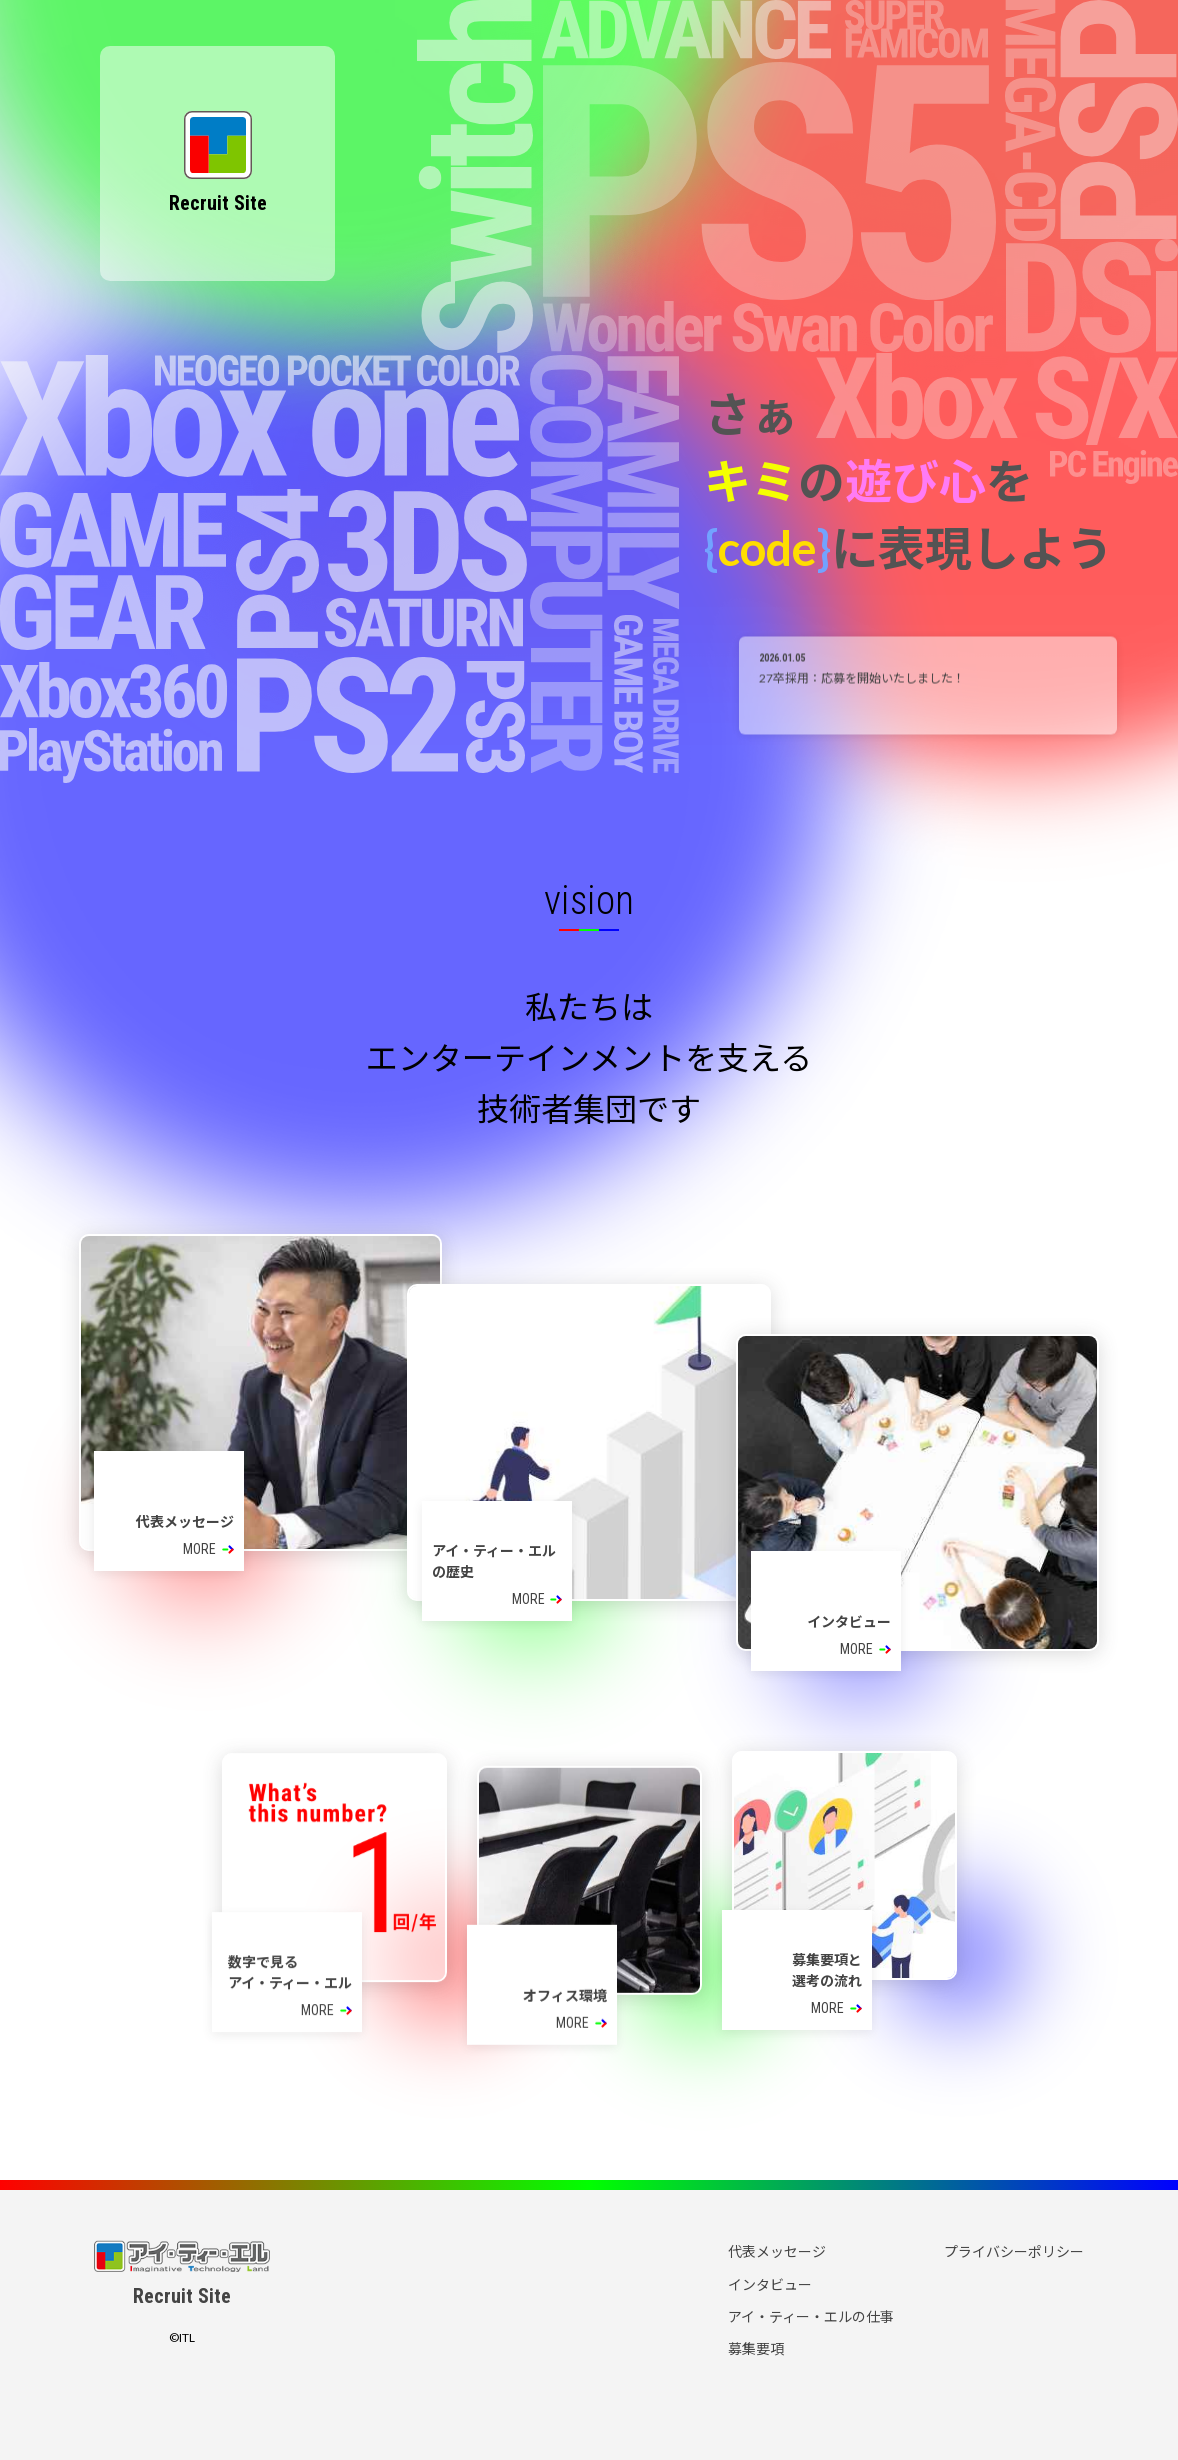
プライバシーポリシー (1014, 2251)
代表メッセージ (777, 2251)
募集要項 (756, 2348)
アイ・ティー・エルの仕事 (811, 2316)
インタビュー (770, 2284)
